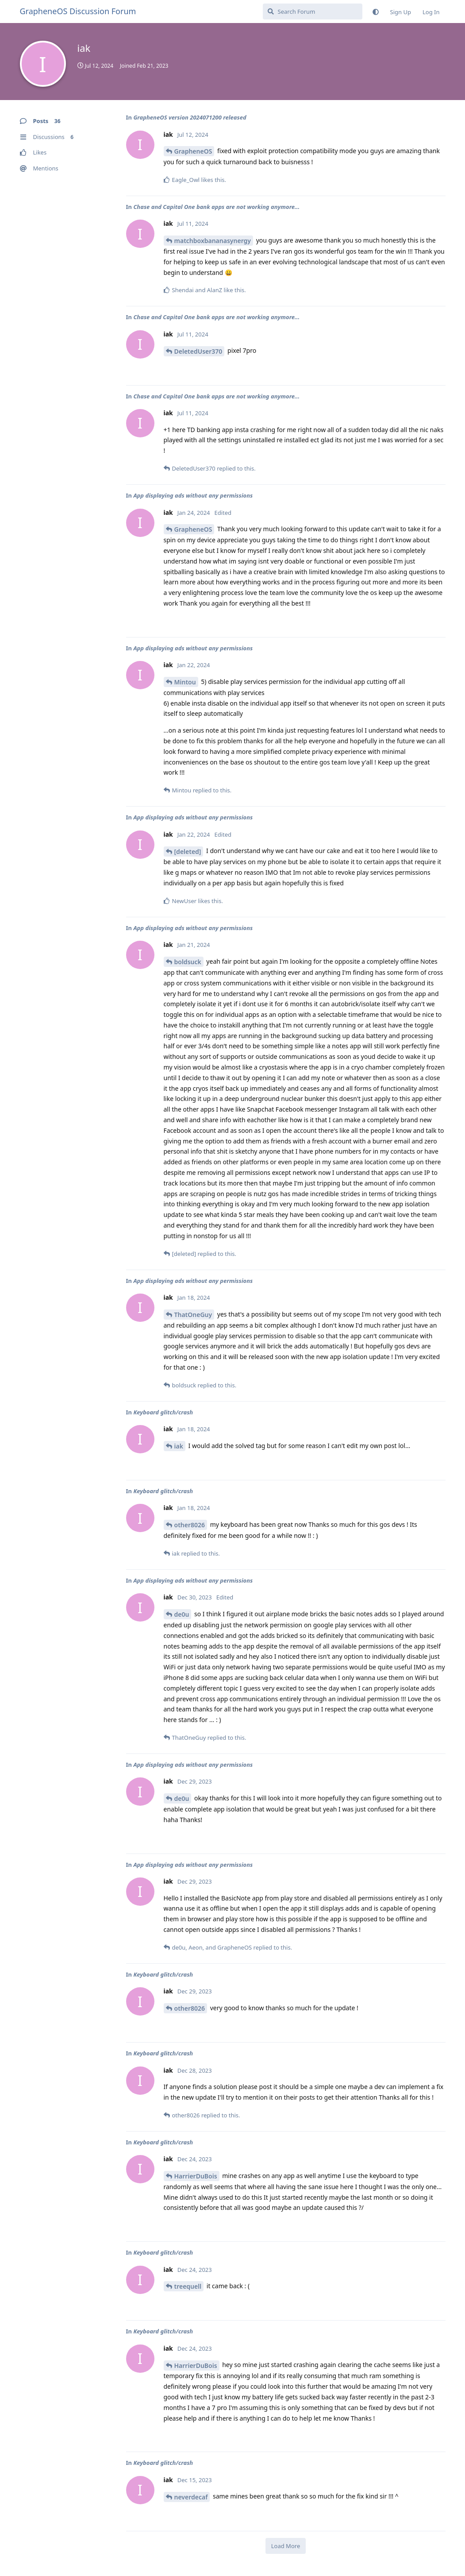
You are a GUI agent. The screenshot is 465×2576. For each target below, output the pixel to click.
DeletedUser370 (198, 351)
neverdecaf (191, 2497)
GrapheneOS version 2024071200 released (189, 117)
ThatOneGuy (193, 1314)
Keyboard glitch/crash (163, 1412)
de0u (181, 1614)
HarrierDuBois (195, 2176)
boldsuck (187, 962)
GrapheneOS (193, 151)
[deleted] (187, 851)
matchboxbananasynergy (212, 240)
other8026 (189, 1525)
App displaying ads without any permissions (193, 495)
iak (178, 1446)
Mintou (185, 682)
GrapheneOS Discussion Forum (78, 11)
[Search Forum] (312, 11)
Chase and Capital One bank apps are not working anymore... (216, 207)
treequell (188, 2286)
